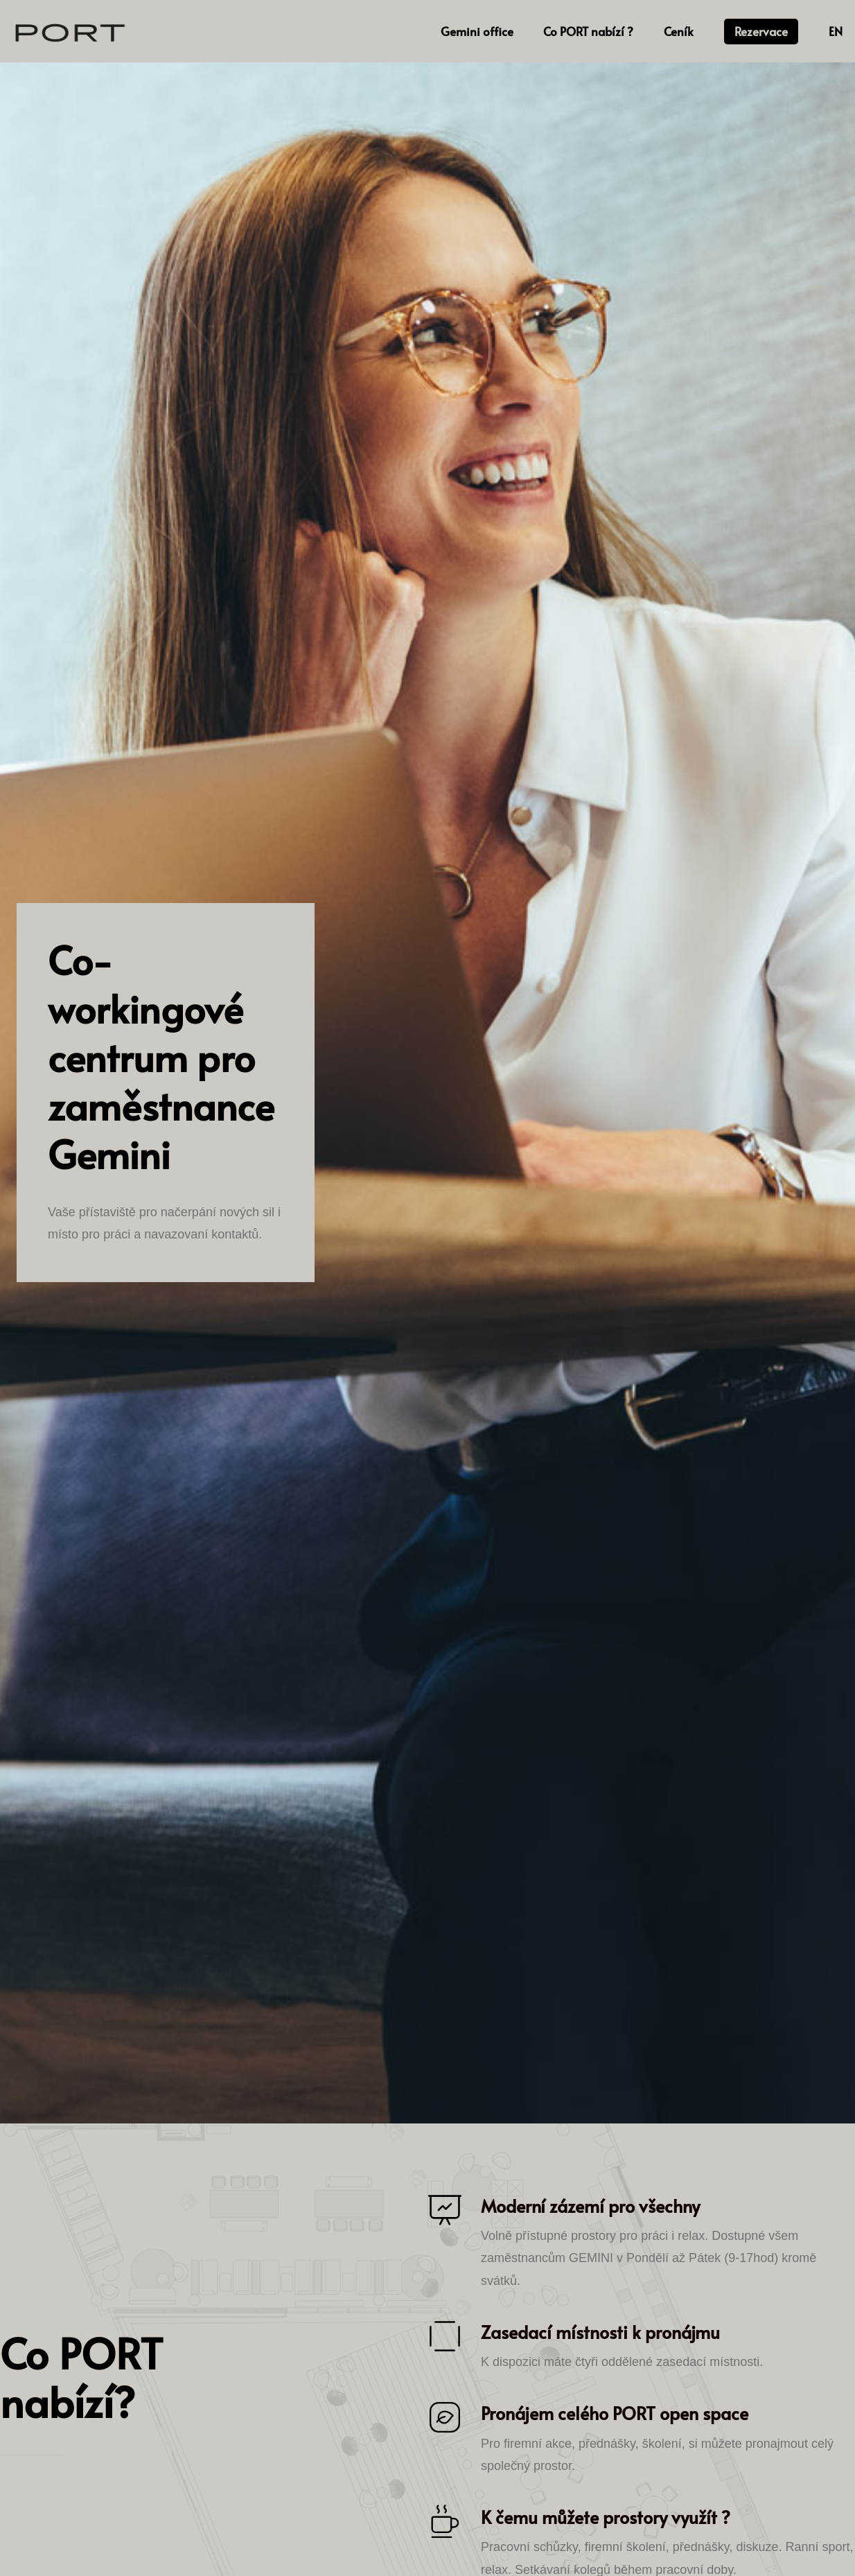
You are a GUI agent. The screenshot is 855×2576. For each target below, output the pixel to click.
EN (836, 31)
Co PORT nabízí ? (588, 31)
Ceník (679, 31)
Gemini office (477, 31)
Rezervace (761, 31)
